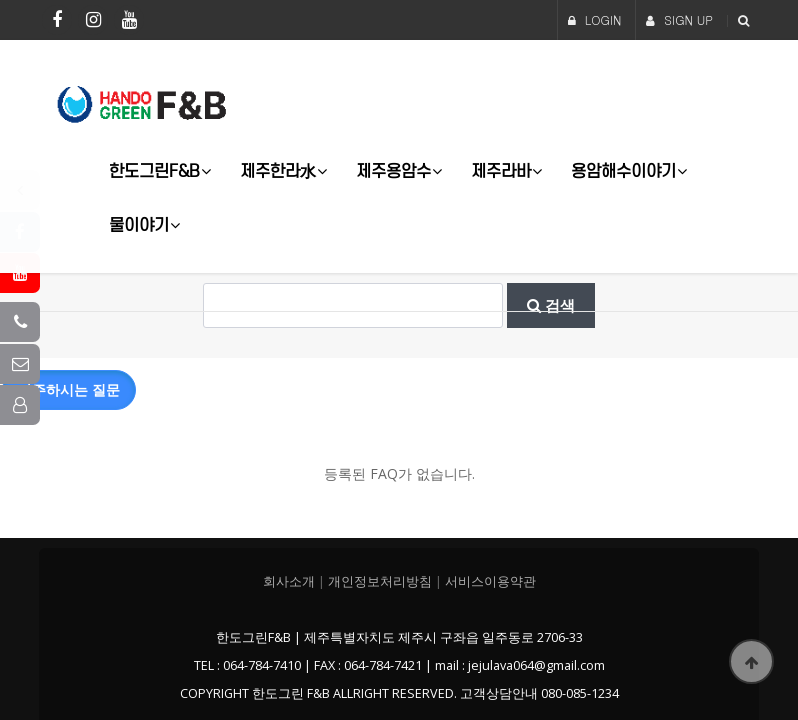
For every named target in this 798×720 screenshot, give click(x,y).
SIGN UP (679, 19)
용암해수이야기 (623, 170)
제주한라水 (278, 170)
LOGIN (595, 19)
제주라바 (501, 170)
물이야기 (139, 224)
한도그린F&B (154, 170)
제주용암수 (393, 170)
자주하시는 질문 (69, 388)
